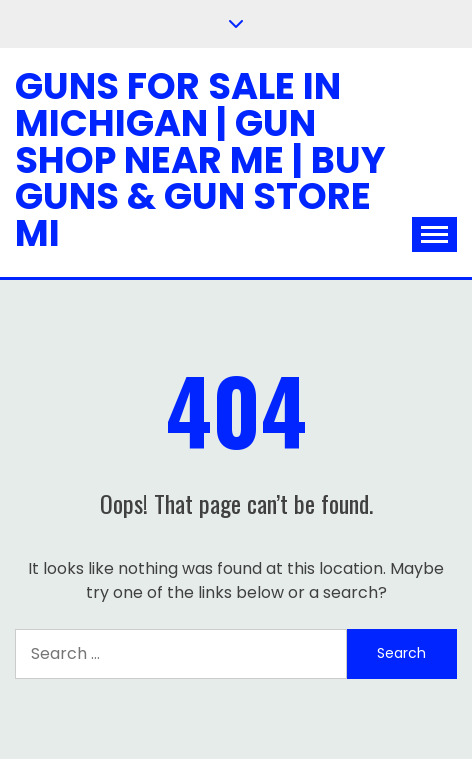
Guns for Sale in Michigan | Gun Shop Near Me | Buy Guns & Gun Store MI (200, 159)
